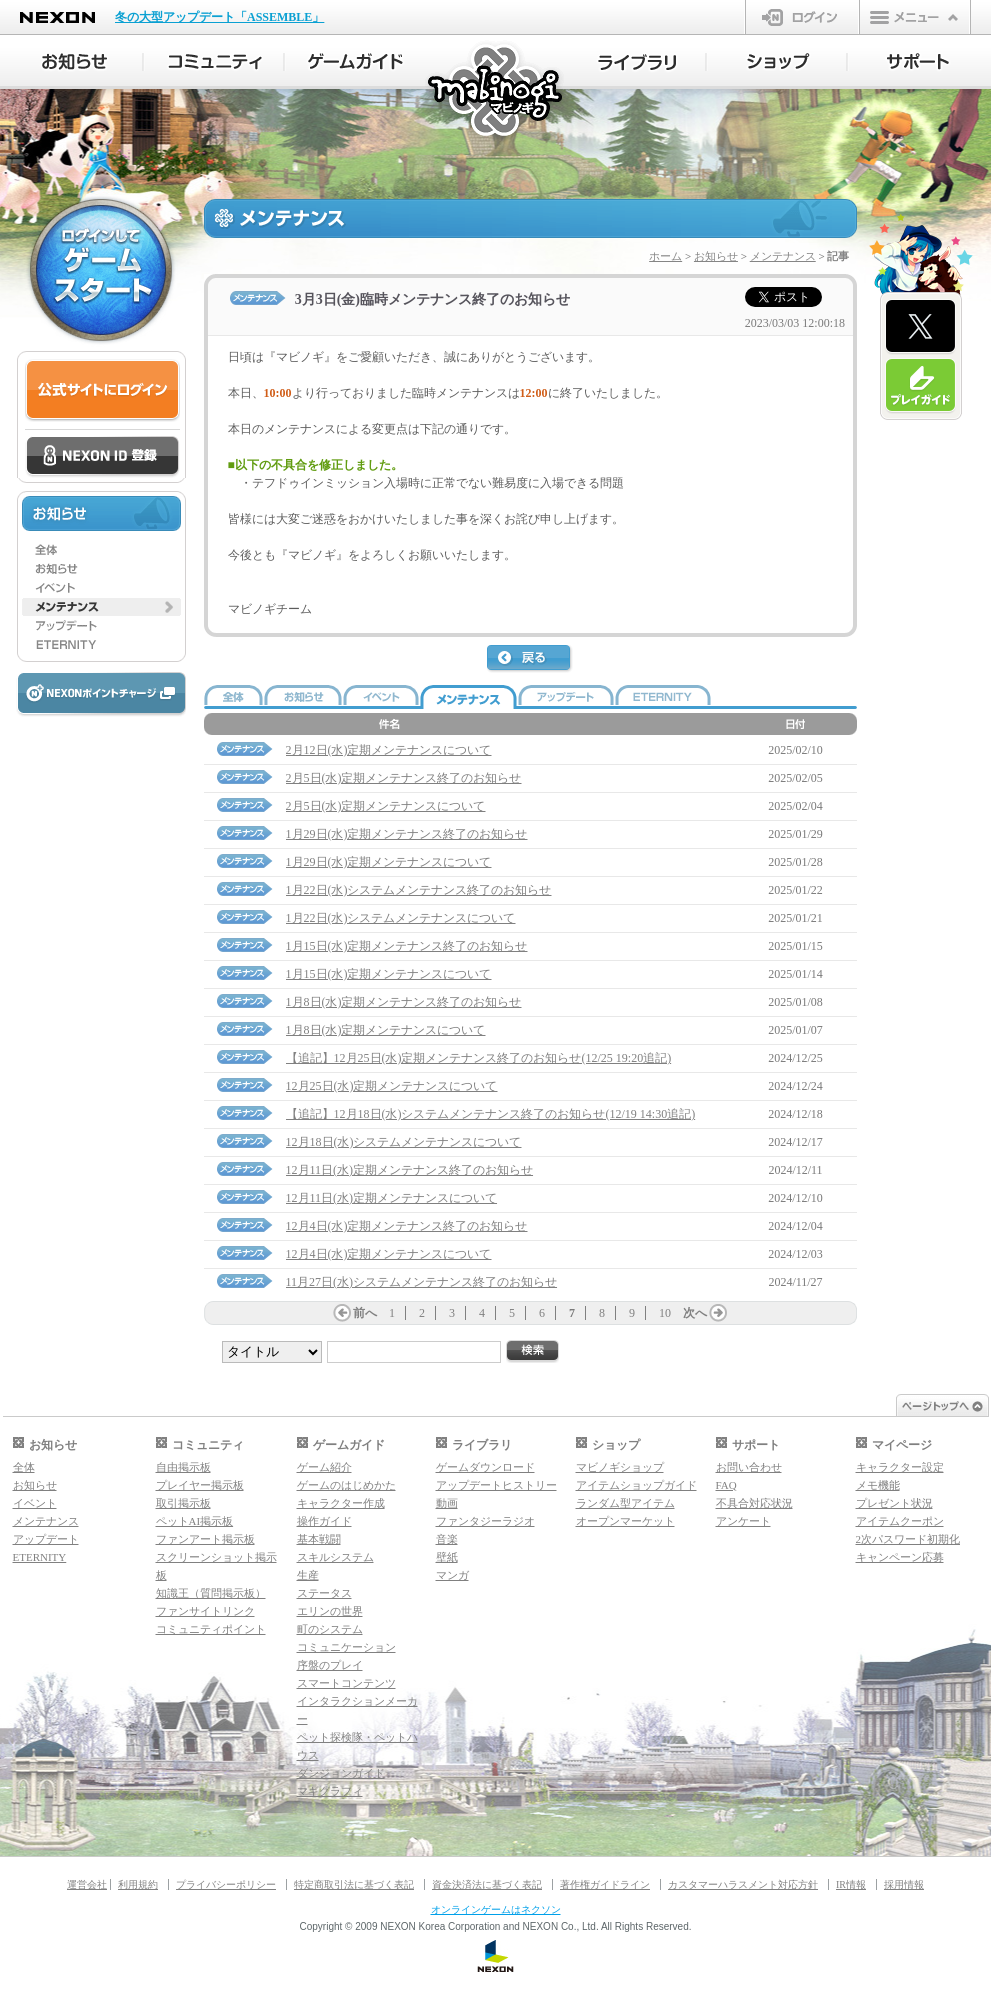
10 (665, 1313)
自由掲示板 (183, 1467)
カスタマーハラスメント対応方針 (743, 1884)
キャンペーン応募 (900, 1557)
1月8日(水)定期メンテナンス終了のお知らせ (404, 1002)
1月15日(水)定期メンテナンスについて (389, 974)
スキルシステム (335, 1557)
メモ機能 (878, 1485)
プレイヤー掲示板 (200, 1485)
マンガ (452, 1575)
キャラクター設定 (900, 1467)
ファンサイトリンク (205, 1611)
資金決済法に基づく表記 (487, 1884)
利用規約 (138, 1884)
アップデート (46, 1539)
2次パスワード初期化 (908, 1539)
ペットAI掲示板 (195, 1521)
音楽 (447, 1539)
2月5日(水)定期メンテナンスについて (386, 806)
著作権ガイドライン (605, 1884)
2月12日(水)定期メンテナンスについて (389, 750)
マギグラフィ (330, 1791)
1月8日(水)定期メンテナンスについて (386, 1030)
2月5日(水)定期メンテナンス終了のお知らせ (404, 778)
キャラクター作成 (341, 1503)
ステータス (324, 1593)
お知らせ (716, 256)
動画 (447, 1503)
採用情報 (904, 1884)
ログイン (802, 17)
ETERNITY (40, 1557)
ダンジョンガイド (341, 1773)
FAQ (726, 1485)
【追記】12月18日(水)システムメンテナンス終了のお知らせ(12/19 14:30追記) (491, 1114)
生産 (308, 1575)
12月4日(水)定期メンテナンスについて (389, 1254)
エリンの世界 (330, 1611)
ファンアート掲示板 (205, 1539)
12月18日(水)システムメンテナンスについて (404, 1142)
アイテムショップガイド (636, 1485)
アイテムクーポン (900, 1521)
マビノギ (496, 91)
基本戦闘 (319, 1539)
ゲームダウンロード (485, 1467)
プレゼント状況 (894, 1503)
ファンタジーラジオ (485, 1521)
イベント (35, 1503)
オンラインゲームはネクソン (496, 1909)
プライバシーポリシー (226, 1884)
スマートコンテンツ (346, 1683)
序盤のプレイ (330, 1665)
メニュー (915, 17)
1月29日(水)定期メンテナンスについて (389, 862)
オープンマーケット (625, 1521)
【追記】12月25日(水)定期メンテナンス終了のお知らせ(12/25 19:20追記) (479, 1058)
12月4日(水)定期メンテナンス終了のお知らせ (407, 1226)
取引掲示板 (183, 1503)
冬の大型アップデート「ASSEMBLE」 (219, 17)
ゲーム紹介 (324, 1467)
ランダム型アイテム (625, 1503)
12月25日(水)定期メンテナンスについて (392, 1086)
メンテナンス (783, 256)
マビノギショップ (620, 1467)
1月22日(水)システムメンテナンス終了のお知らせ (419, 890)
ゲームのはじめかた (346, 1485)
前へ (365, 1313)
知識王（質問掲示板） (211, 1593)
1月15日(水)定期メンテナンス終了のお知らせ (407, 946)
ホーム (665, 256)
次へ (695, 1313)
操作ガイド (324, 1521)
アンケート (743, 1521)
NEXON (57, 17)
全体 (24, 1467)
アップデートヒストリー (496, 1485)
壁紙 (447, 1557)
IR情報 (851, 1884)
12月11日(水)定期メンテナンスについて (392, 1198)
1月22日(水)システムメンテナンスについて (401, 918)
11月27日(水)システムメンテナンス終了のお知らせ (422, 1282)
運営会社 (87, 1884)
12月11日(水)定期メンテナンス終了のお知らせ (410, 1170)
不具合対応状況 (754, 1503)
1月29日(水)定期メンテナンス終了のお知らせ (407, 834)
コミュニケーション (346, 1647)
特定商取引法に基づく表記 (354, 1884)
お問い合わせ (749, 1467)
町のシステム (330, 1629)
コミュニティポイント (211, 1629)
